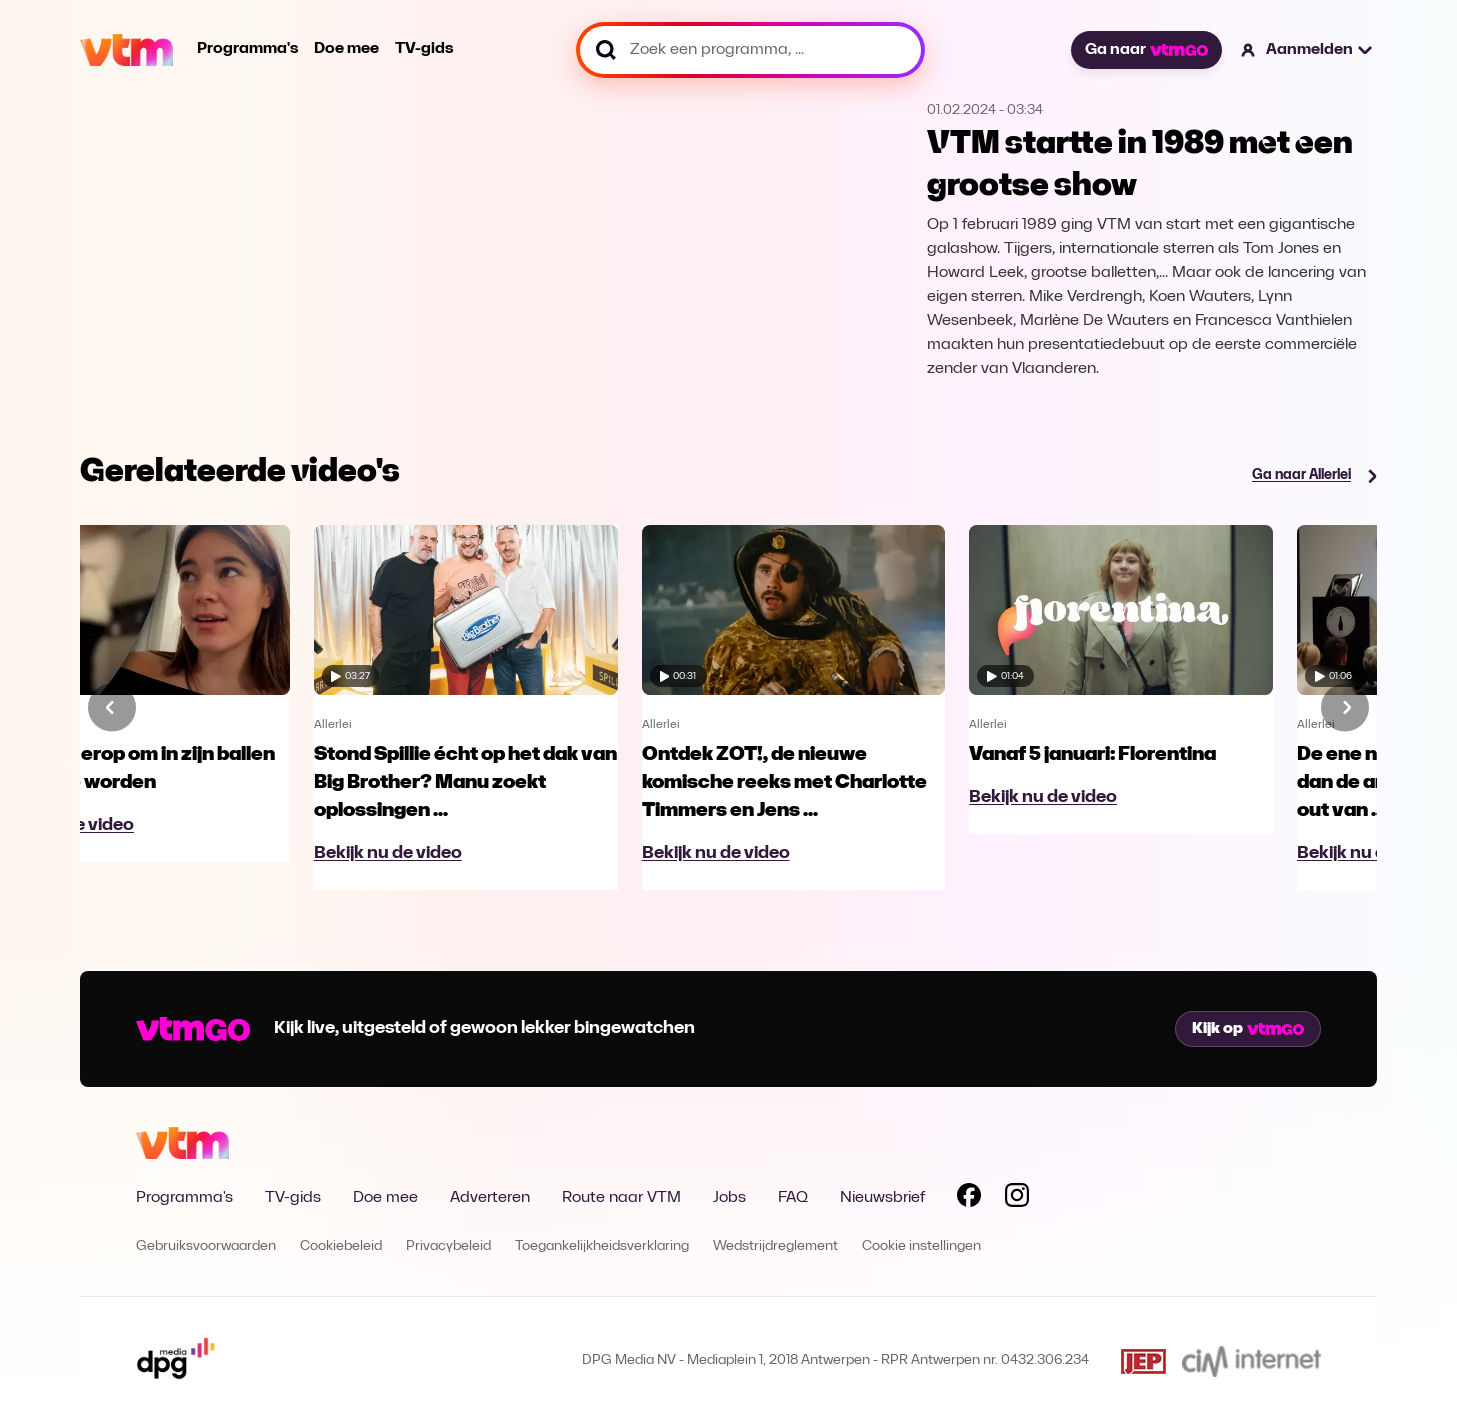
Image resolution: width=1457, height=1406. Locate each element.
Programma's (247, 49)
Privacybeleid (448, 1246)
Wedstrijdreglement (775, 1246)
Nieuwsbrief (882, 1198)
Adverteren (490, 1198)
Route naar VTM (621, 1198)
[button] (1307, 50)
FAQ (793, 1198)
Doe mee (346, 49)
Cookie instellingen (921, 1246)
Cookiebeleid (341, 1246)
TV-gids (424, 49)
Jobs (729, 1198)
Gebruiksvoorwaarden (206, 1246)
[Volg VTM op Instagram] (1017, 1199)
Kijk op (1248, 1029)
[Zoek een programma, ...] (750, 50)
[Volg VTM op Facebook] (969, 1199)
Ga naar (1146, 50)
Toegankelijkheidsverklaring (602, 1246)
